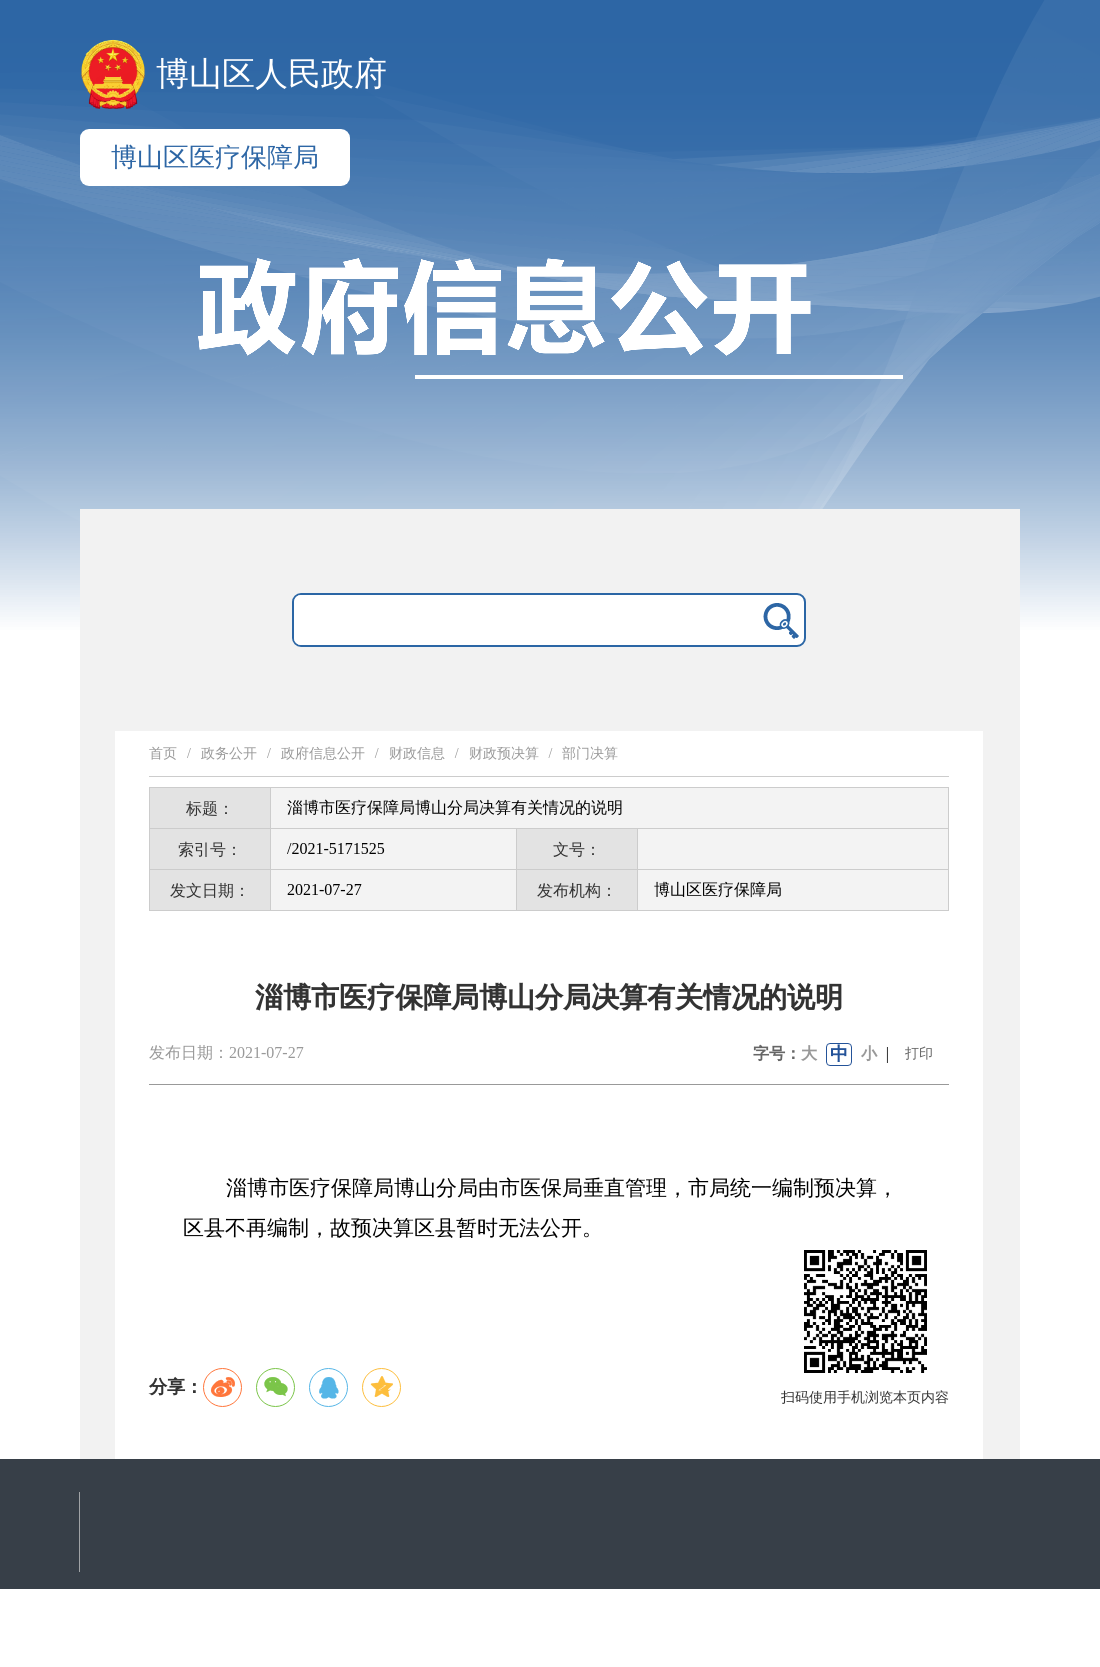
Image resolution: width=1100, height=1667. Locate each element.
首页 (163, 753)
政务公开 (229, 753)
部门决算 (590, 753)
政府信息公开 (323, 753)
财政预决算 (504, 753)
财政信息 (417, 753)
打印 (919, 1053)
